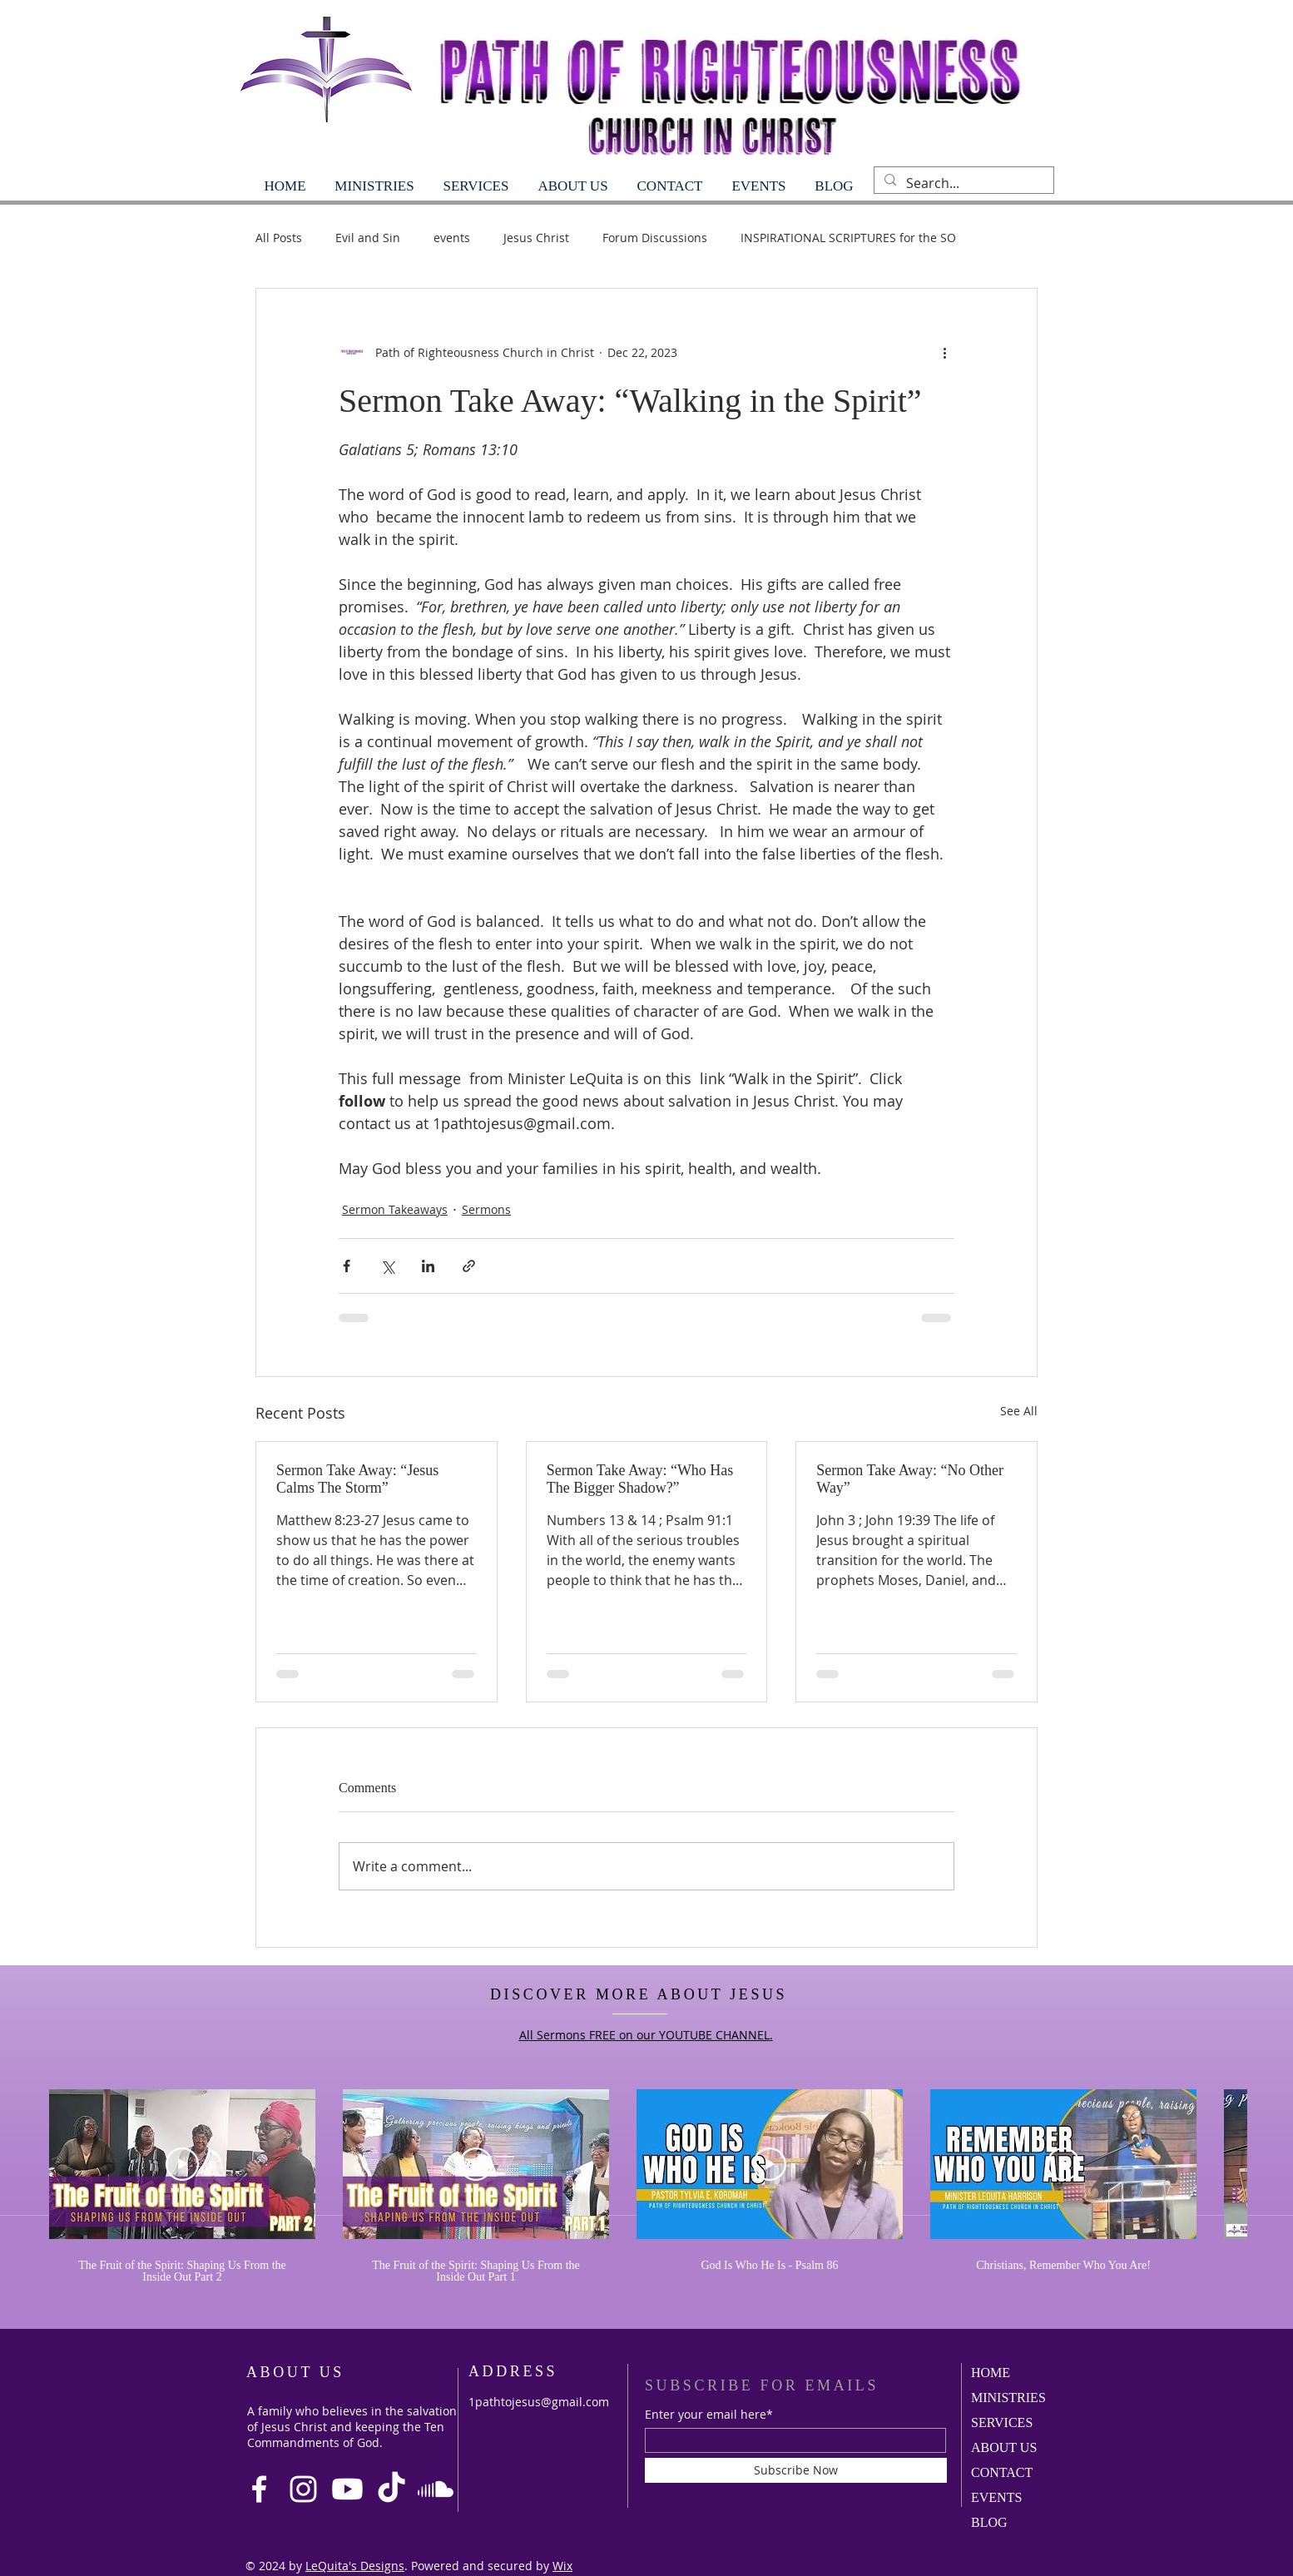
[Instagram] (303, 2489)
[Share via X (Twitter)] (387, 1266)
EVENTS (996, 2497)
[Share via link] (469, 1266)
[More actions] (944, 352)
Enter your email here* (709, 2414)
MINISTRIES (1008, 2397)
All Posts (278, 237)
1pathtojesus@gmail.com (538, 2402)
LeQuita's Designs (354, 2566)
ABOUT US (1004, 2447)
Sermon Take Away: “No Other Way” (909, 1479)
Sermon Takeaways (395, 1209)
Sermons (486, 1209)
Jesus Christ (536, 237)
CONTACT (1002, 2472)
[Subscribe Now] (796, 2470)
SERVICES (1002, 2422)
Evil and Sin (367, 237)
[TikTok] (391, 2489)
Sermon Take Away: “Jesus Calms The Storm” (357, 1479)
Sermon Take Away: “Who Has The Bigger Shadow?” (640, 1479)
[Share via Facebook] (346, 1266)
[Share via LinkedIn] (428, 1266)
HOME (990, 2372)
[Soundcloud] (435, 2489)
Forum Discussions (654, 237)
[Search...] (962, 183)
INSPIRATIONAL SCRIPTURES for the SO (848, 237)
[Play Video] (182, 2164)
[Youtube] (347, 2489)
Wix (562, 2566)
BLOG (989, 2522)
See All (1019, 1411)
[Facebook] (259, 2489)
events (451, 237)
